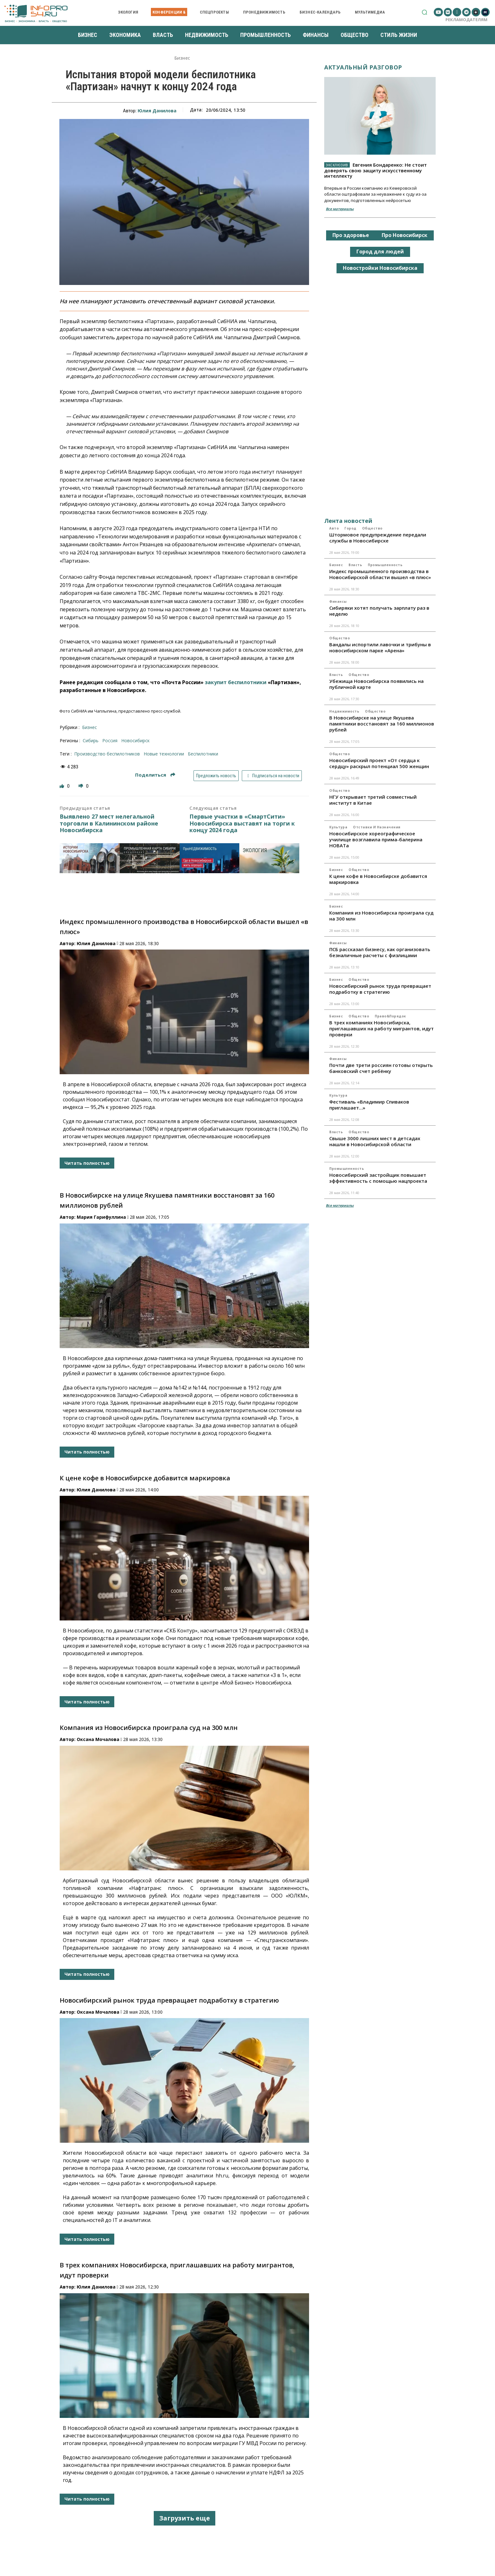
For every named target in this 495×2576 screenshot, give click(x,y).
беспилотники (203, 754)
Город (350, 528)
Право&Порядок (390, 1016)
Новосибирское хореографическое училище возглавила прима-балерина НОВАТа (375, 839)
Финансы (338, 601)
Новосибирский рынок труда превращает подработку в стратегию (169, 2000)
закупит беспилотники (235, 682)
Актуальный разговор (363, 67)
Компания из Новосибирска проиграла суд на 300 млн (149, 1727)
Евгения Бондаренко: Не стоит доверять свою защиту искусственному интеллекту (375, 170)
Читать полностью (87, 1163)
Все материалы (340, 208)
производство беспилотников (107, 754)
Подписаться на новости (272, 775)
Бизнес (182, 58)
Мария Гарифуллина (101, 1217)
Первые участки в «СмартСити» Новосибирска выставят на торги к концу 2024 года (242, 823)
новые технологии (164, 754)
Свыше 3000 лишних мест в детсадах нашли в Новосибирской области (374, 1141)
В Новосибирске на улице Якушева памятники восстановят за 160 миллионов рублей (381, 723)
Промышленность (385, 564)
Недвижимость (344, 711)
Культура (338, 827)
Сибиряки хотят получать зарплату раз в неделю (379, 611)
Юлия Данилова (157, 111)
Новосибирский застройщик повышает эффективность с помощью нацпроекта (378, 1178)
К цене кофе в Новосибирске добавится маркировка (145, 1478)
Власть (355, 564)
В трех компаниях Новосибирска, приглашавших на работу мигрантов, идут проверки (381, 1028)
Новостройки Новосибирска (380, 267)
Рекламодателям (466, 19)
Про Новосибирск (404, 235)
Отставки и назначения (377, 827)
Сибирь (90, 740)
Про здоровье (350, 235)
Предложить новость (216, 775)
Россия (109, 740)
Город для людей (380, 251)
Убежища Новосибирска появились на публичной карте (376, 684)
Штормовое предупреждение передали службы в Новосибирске (377, 537)
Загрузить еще (184, 2518)
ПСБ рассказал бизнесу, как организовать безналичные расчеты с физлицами (379, 952)
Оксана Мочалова (98, 1739)
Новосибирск (135, 740)
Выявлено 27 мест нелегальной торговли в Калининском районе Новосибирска (109, 823)
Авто (334, 528)
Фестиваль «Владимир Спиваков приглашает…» (369, 1105)
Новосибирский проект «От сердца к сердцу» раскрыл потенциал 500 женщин (379, 763)
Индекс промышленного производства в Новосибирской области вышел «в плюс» (380, 574)
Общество (372, 528)
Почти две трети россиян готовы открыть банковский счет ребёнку (381, 1068)
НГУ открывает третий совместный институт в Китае (373, 800)
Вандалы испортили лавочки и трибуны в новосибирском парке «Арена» (380, 647)
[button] (424, 12)
